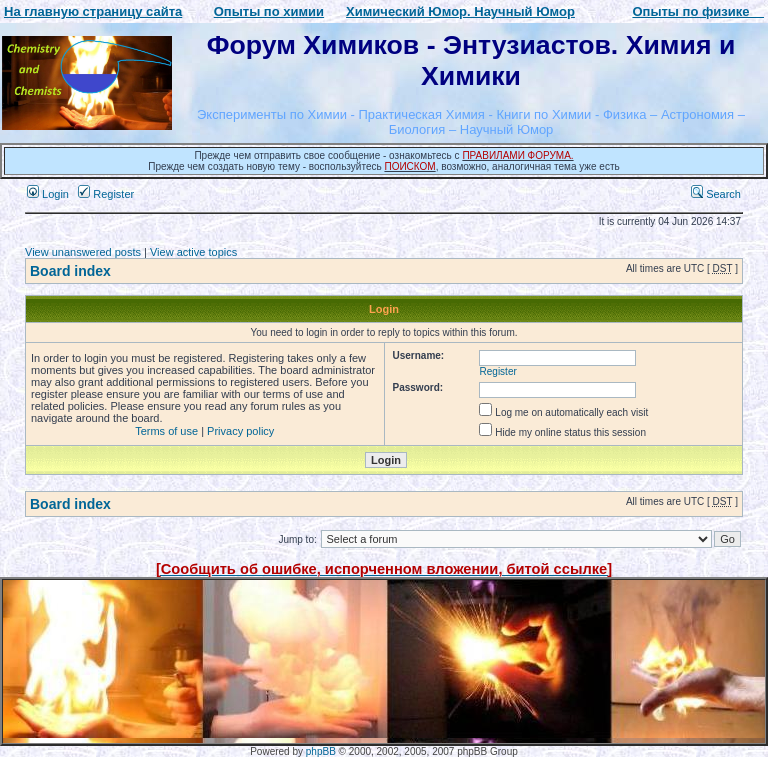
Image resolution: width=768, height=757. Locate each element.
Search (716, 194)
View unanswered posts (83, 252)
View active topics (193, 252)
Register (106, 194)
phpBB (321, 751)
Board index (70, 271)
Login (48, 194)
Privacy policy (240, 431)
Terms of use (166, 431)
